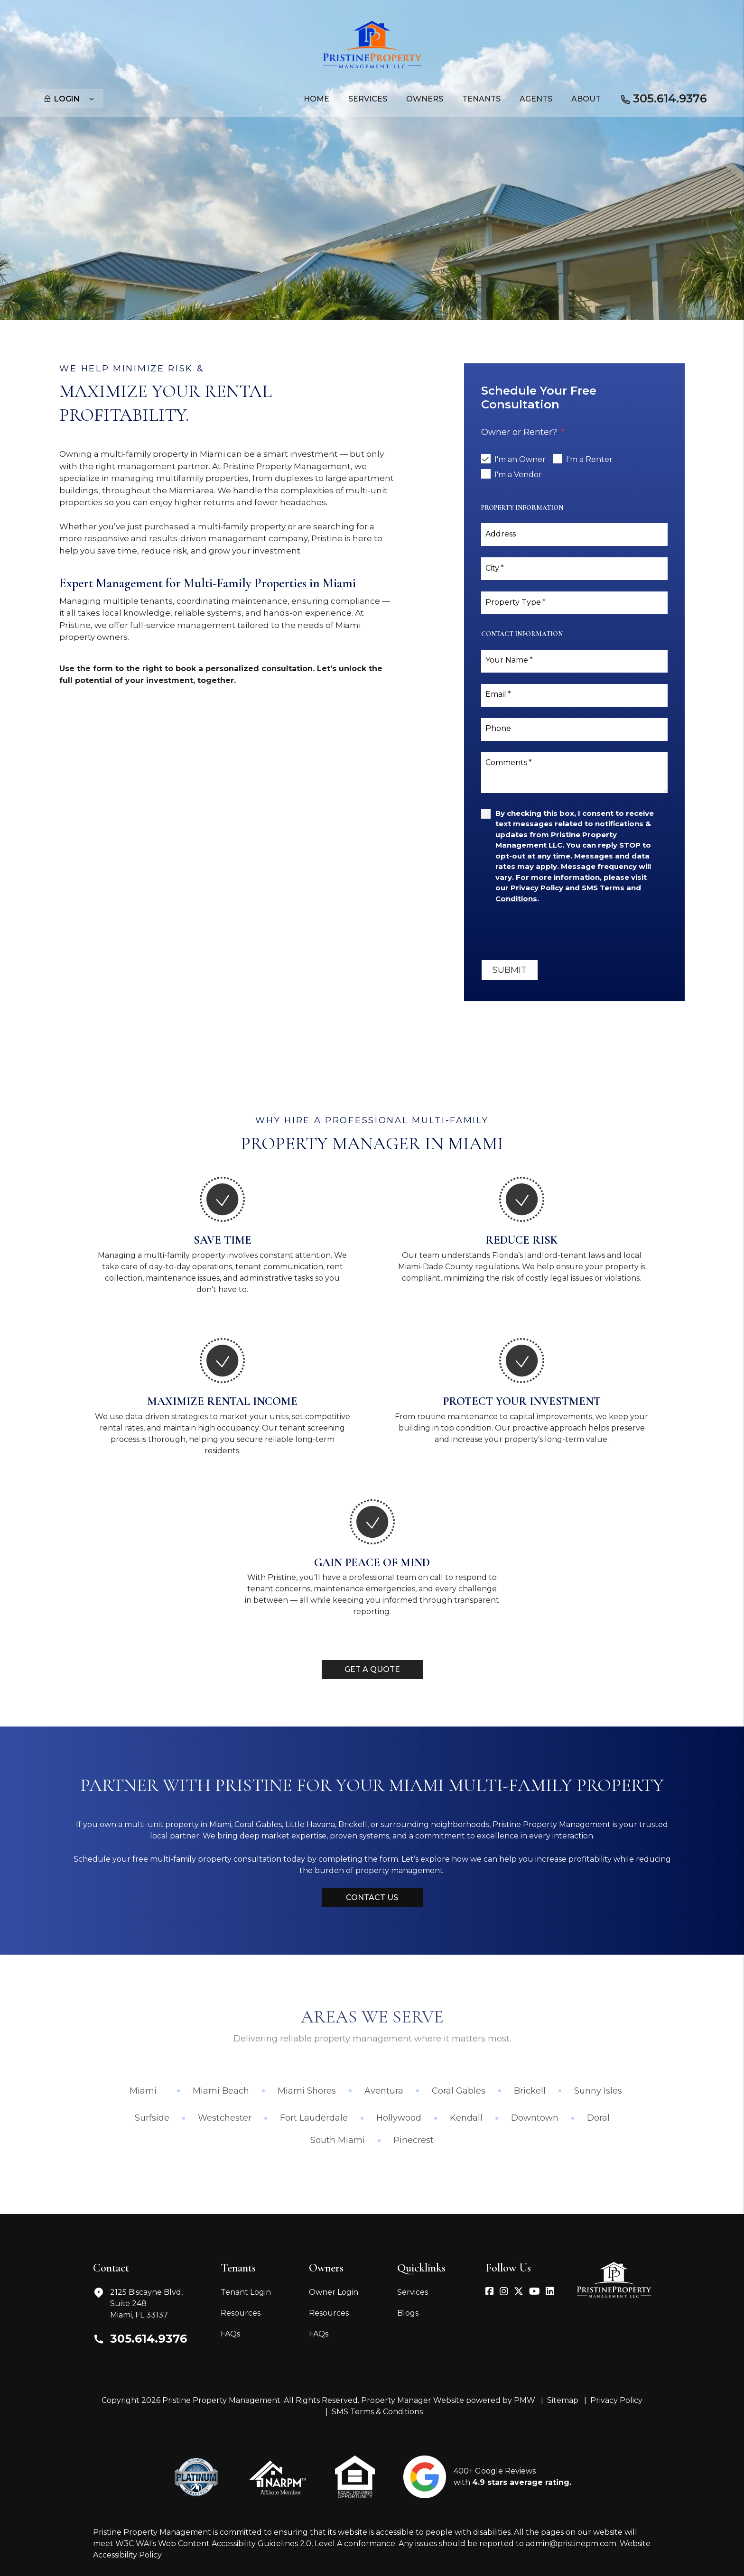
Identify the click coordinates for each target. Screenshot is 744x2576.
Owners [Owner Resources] (424, 98)
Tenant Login (246, 2292)
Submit (510, 970)
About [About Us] (586, 98)
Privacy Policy (616, 2400)
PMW (524, 2400)
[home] (372, 43)
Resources (240, 2312)
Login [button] (69, 98)
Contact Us (372, 1897)
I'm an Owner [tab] (520, 459)
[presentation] (553, 931)
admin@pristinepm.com (571, 2543)
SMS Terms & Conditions (377, 2411)
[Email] (574, 695)
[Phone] (574, 729)
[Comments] (574, 772)
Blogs (407, 2312)
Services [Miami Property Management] (367, 98)
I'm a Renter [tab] (589, 459)
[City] (574, 568)
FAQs (230, 2333)
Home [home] (316, 98)
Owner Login (333, 2292)
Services (412, 2292)
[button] (489, 2292)
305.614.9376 (670, 98)
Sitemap (562, 2400)
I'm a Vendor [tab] (518, 474)
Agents (536, 98)
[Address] (574, 534)
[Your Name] (574, 661)
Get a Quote (372, 1669)
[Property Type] (574, 602)
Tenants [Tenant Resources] (481, 98)
